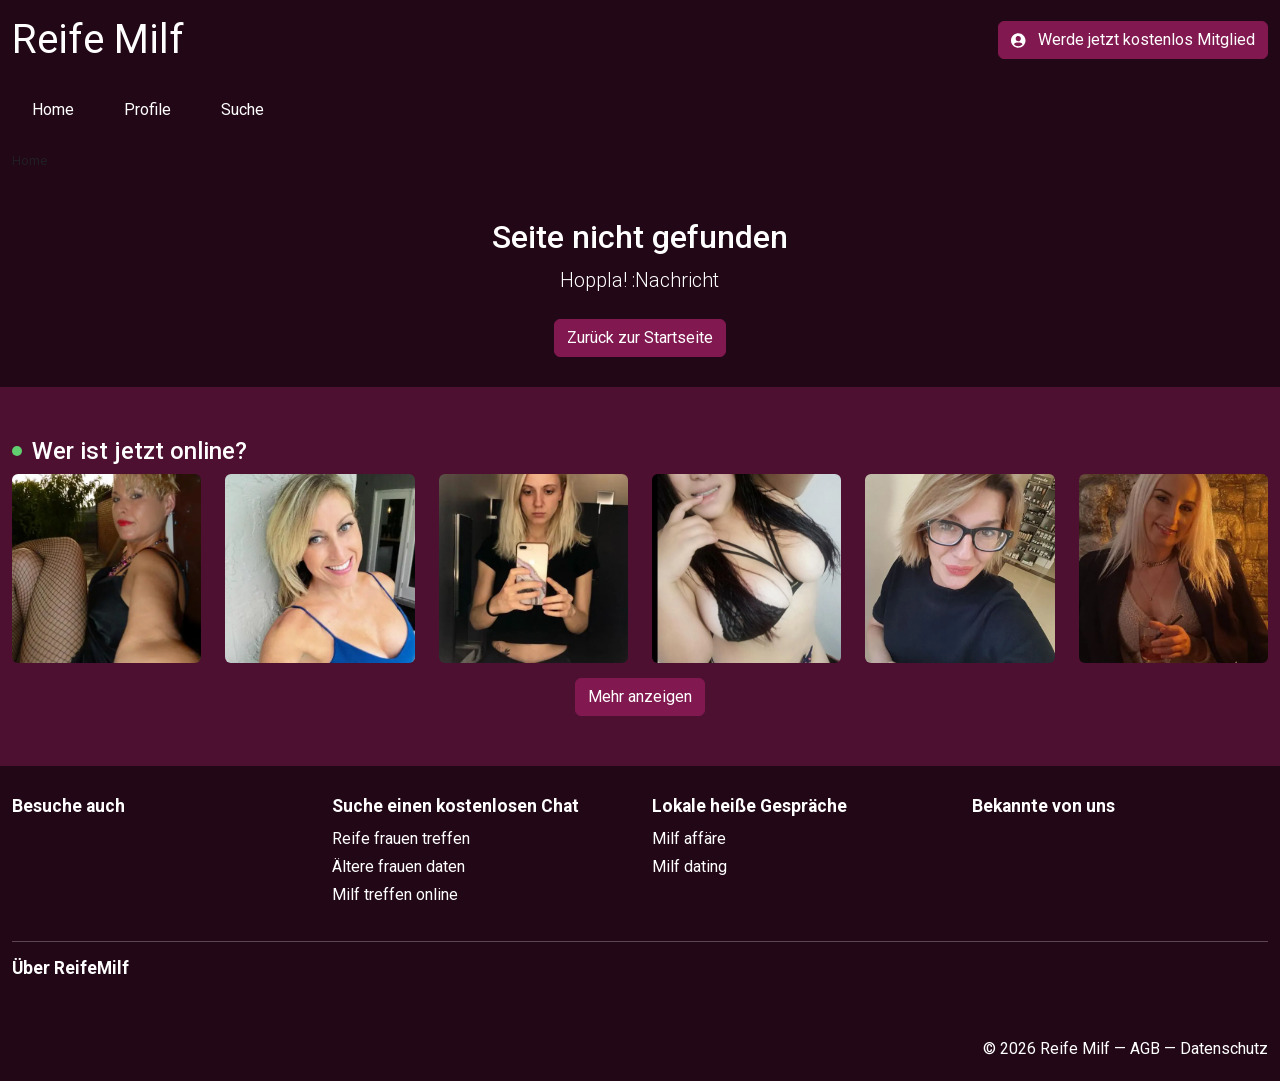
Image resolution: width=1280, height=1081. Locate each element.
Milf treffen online (395, 894)
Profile (147, 109)
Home (53, 109)
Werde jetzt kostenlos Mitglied (1133, 39)
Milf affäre (689, 838)
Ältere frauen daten (398, 866)
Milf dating (689, 866)
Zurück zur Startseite (640, 337)
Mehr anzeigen (640, 696)
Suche (242, 109)
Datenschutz (1224, 1048)
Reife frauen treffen (401, 838)
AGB (1145, 1048)
